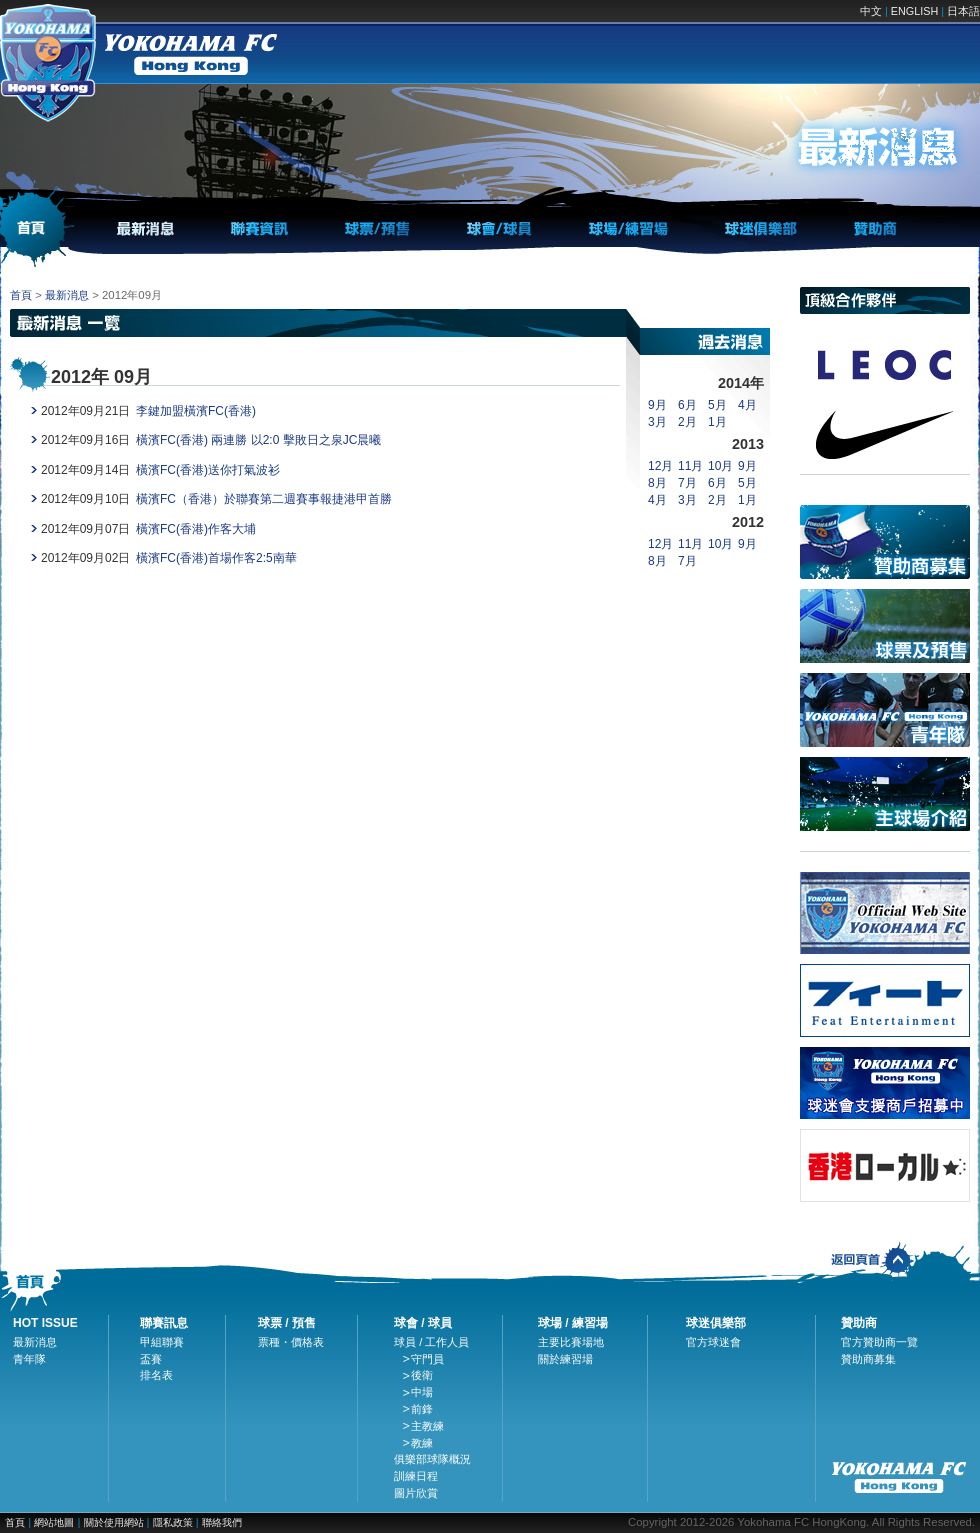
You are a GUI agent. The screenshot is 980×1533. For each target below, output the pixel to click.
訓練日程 (416, 1476)
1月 (717, 422)
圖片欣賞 (416, 1493)
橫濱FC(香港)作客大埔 (196, 529)
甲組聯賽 (162, 1342)
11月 (690, 466)
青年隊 (29, 1359)
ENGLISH (914, 11)
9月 (657, 405)
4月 (747, 405)
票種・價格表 (291, 1342)
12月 (660, 466)
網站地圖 (54, 1522)
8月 (657, 483)
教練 (422, 1443)
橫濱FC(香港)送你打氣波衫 (208, 470)
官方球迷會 (713, 1342)
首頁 (21, 295)
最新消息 (67, 295)
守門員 (427, 1359)
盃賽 (151, 1359)
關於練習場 (565, 1359)
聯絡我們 (222, 1522)
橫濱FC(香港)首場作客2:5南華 (216, 558)
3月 (657, 422)
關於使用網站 (115, 1522)
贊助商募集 (868, 1359)
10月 (720, 466)
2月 (687, 422)
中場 (422, 1392)
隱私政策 (173, 1522)
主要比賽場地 (571, 1342)
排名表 (156, 1375)
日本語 (963, 11)
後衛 (422, 1375)
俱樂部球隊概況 (432, 1459)
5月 (717, 405)
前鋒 (422, 1409)
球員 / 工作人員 (432, 1342)
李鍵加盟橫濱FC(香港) (196, 411)
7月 (687, 483)
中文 (871, 11)
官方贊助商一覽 (879, 1342)
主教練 (427, 1426)
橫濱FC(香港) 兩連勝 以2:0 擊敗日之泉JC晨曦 (258, 440)
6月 (687, 405)
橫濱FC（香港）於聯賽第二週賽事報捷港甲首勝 (264, 499)
